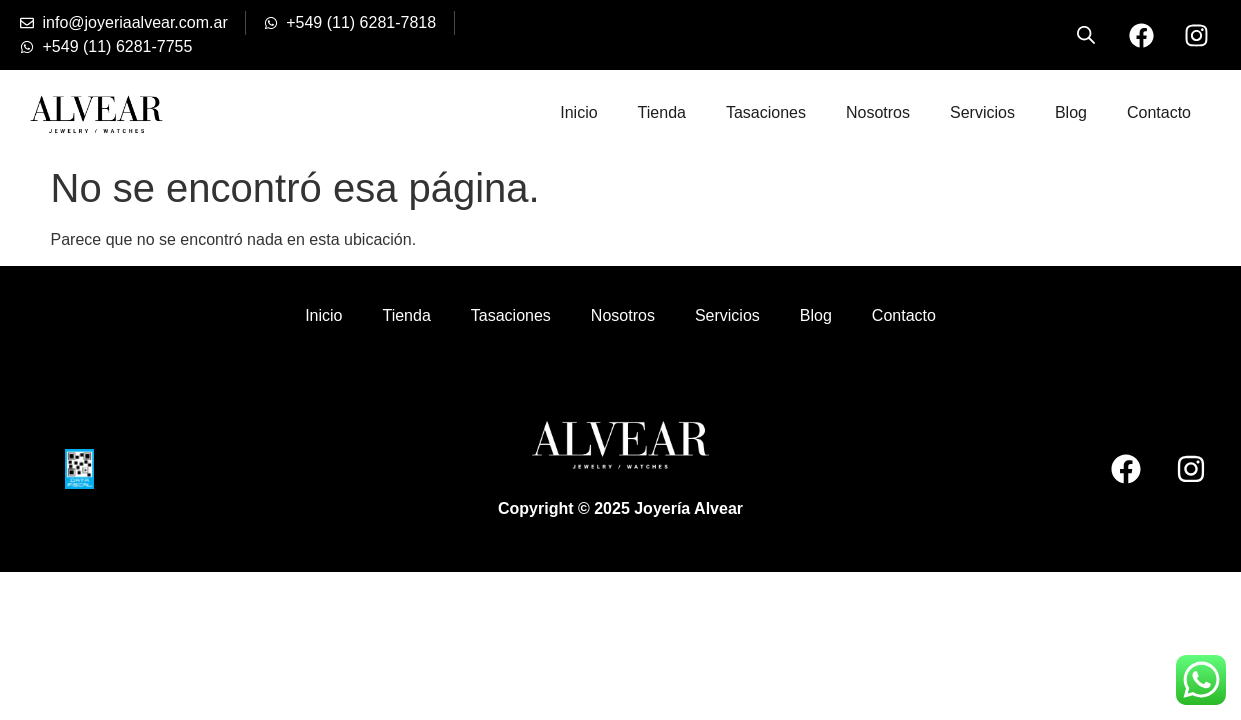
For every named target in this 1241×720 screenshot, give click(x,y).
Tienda (662, 112)
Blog (1071, 112)
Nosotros (878, 112)
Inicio (578, 112)
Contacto (1159, 112)
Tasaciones (766, 112)
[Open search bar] (1086, 35)
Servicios (982, 112)
